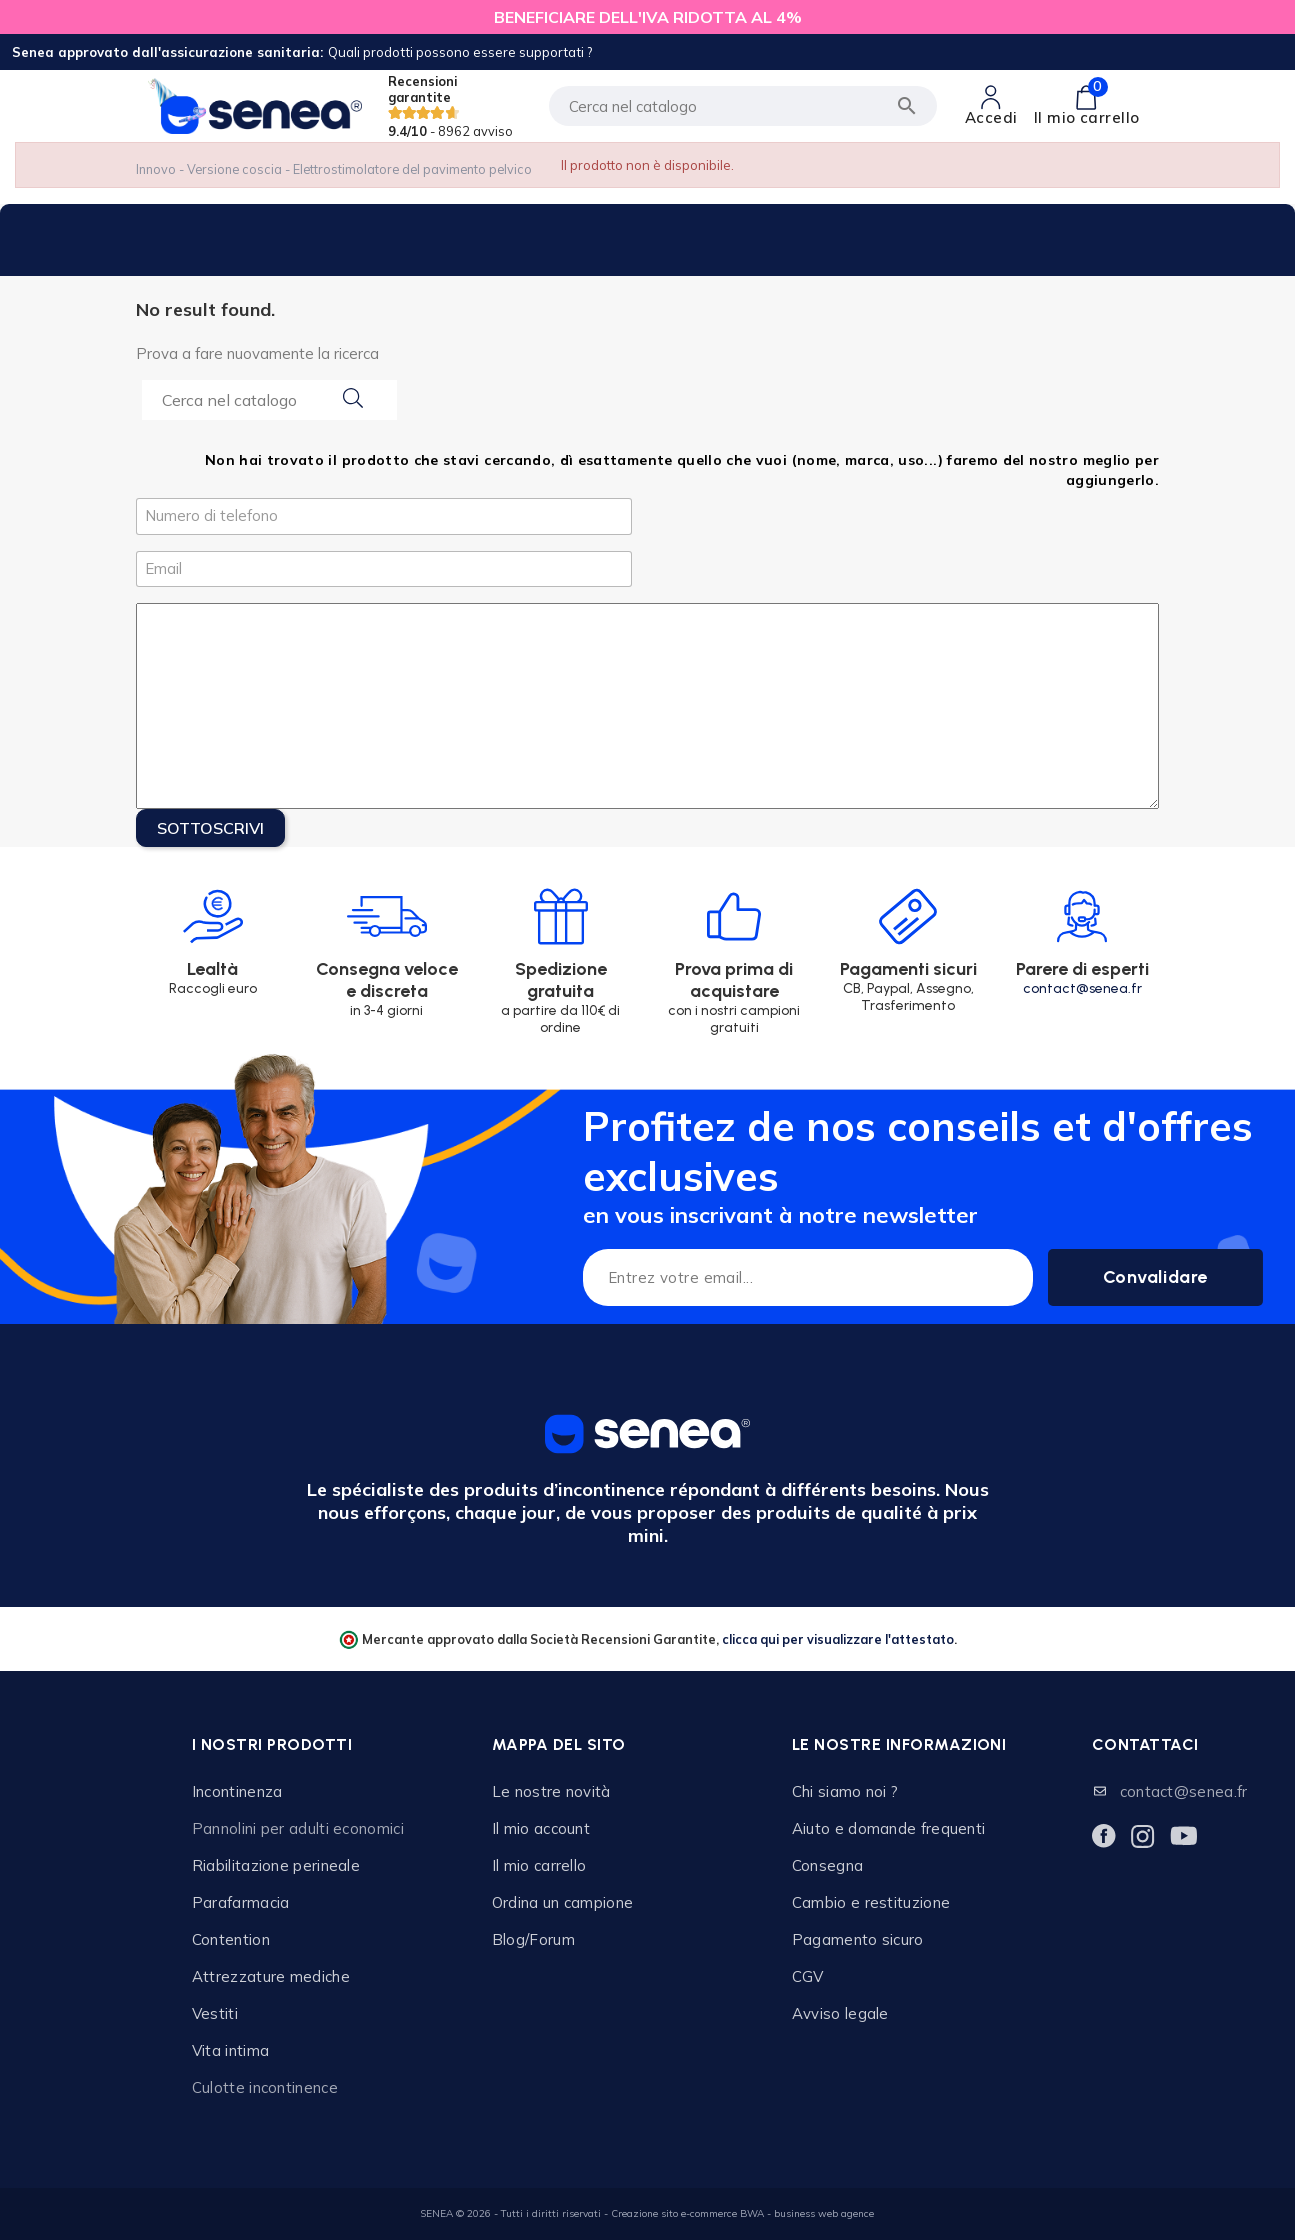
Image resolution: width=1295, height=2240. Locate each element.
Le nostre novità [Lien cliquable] (551, 1791)
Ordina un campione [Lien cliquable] (562, 1902)
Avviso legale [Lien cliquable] (840, 2013)
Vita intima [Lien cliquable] (230, 2050)
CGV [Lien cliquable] (808, 1976)
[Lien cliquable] (991, 106)
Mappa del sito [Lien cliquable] (559, 1744)
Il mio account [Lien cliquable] (541, 1828)
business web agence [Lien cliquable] (824, 2213)
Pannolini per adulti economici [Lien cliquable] (298, 1828)
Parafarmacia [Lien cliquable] (241, 1902)
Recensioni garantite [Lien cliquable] (450, 106)
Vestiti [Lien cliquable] (215, 2013)
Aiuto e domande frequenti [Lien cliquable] (889, 1828)
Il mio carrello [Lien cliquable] (539, 1865)
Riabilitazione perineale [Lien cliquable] (276, 1865)
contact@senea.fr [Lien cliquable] (1184, 1791)
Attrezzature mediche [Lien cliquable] (271, 1976)
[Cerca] (743, 106)
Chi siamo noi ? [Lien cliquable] (845, 1791)
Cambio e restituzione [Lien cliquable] (871, 1902)
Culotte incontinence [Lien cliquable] (265, 2087)
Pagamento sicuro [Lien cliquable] (858, 1939)
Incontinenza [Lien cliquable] (237, 1791)
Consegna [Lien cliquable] (827, 1865)
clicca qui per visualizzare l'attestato (838, 1639)
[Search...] (269, 400)
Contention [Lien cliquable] (231, 1939)
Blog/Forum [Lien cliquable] (533, 1939)
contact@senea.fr (1082, 988)
